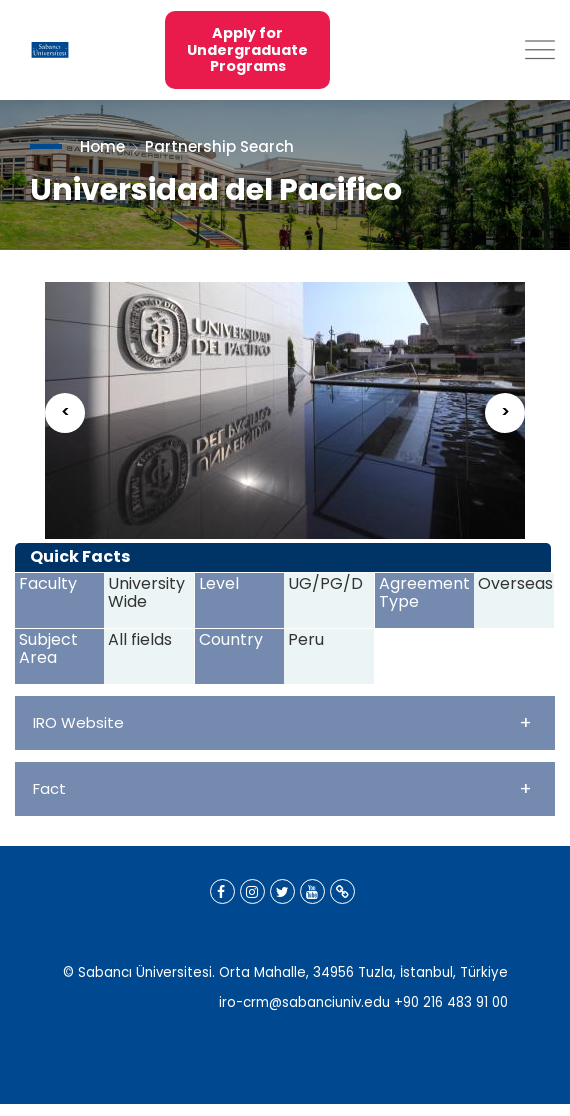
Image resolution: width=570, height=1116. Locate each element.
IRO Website (282, 722)
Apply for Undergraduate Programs (247, 49)
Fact (282, 788)
